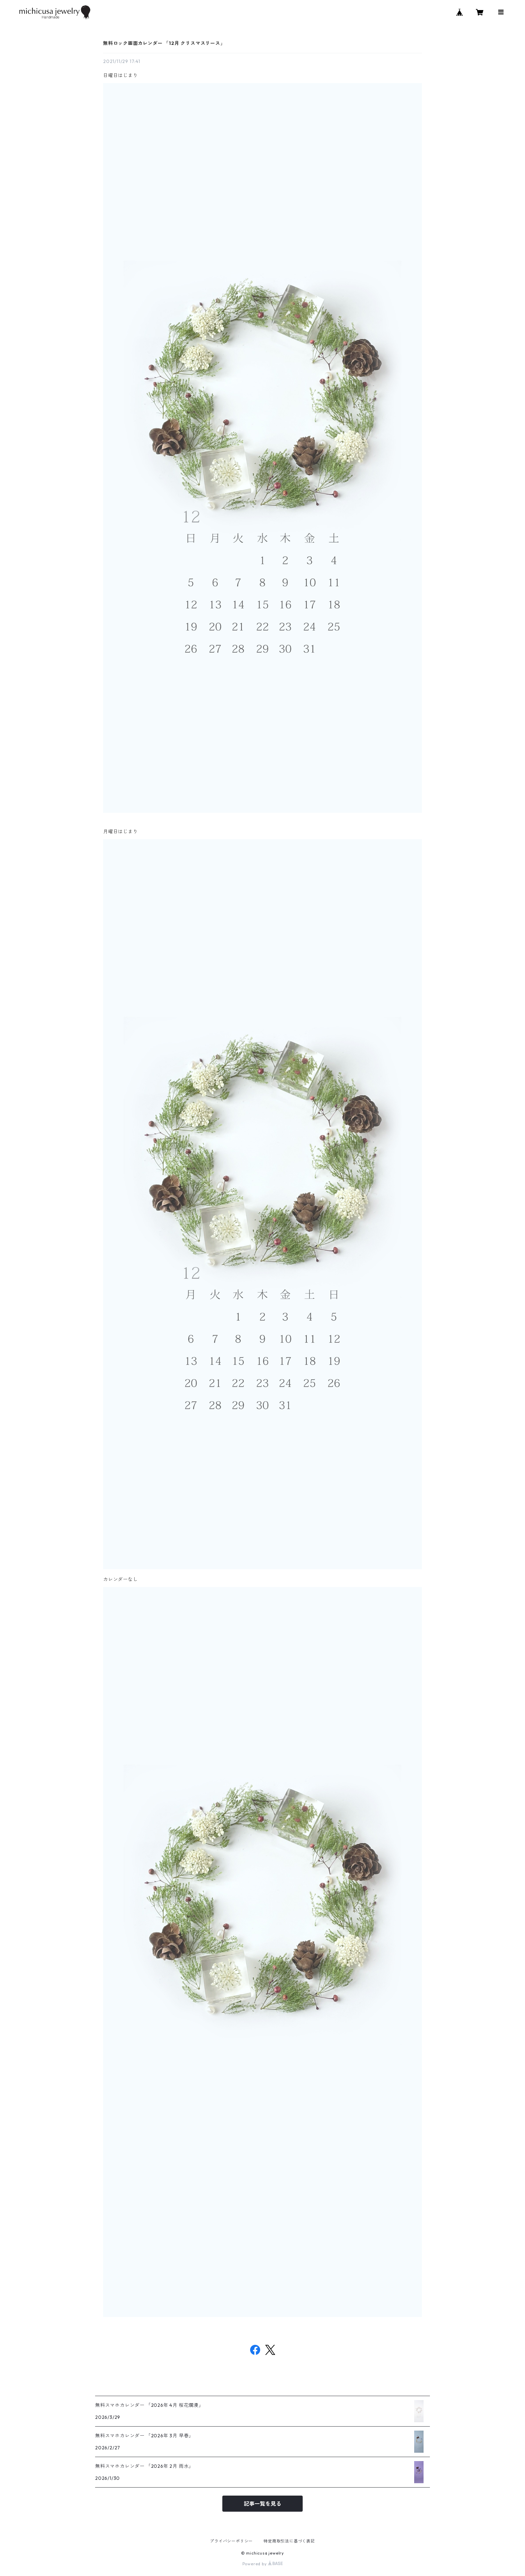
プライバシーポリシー (231, 2541)
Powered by (262, 2563)
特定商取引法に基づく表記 (289, 2541)
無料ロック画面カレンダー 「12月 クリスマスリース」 (164, 43)
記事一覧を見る (262, 2503)
